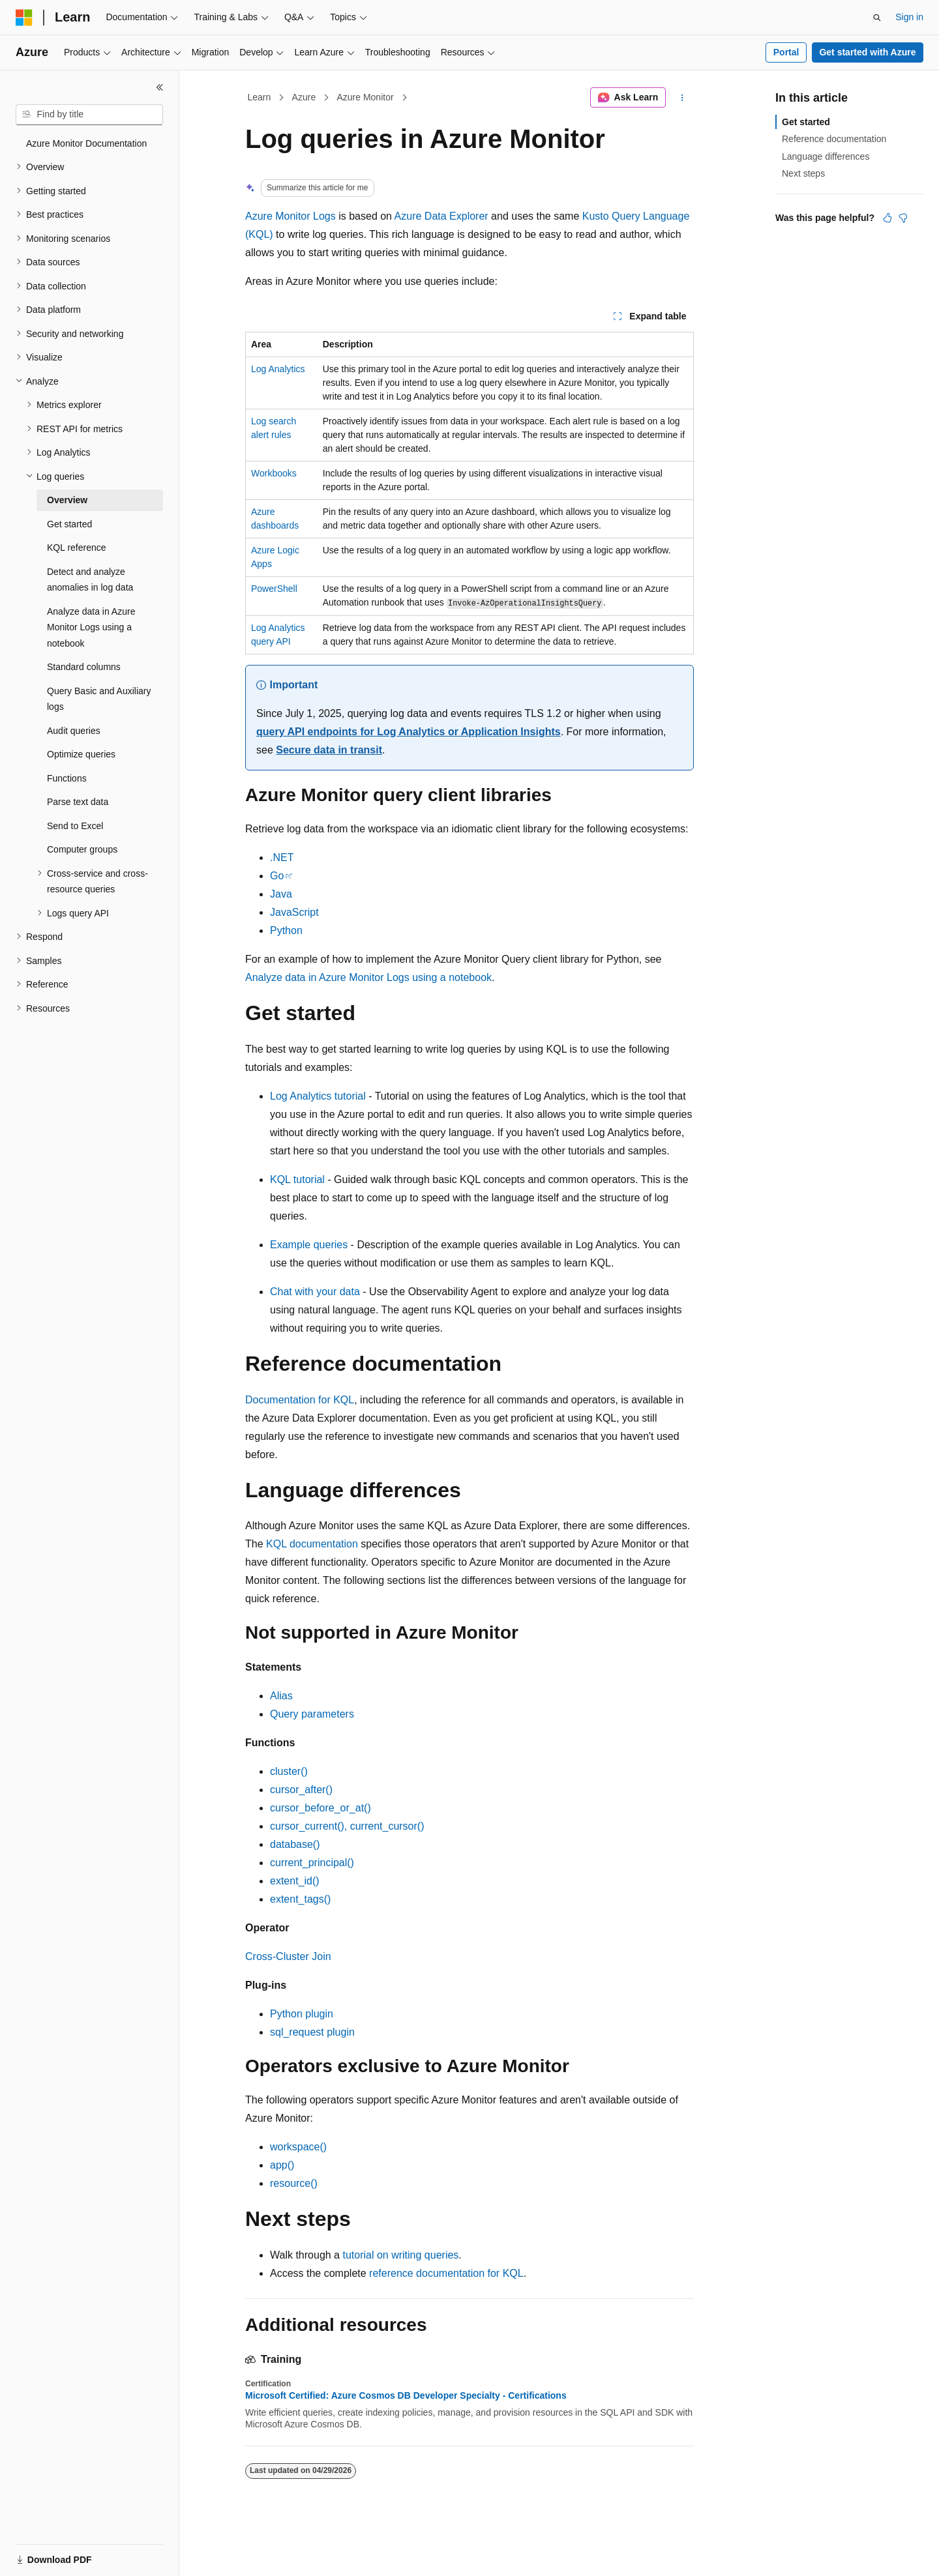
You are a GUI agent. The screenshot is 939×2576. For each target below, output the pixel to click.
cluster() (289, 1771)
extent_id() (295, 1880)
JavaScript (294, 912)
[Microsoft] (24, 17)
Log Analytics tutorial (318, 1096)
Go (277, 875)
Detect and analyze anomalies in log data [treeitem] (90, 579)
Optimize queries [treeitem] (81, 754)
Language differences (825, 156)
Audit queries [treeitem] (73, 730)
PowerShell (274, 588)
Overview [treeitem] (67, 500)
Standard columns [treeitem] (84, 667)
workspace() (298, 2146)
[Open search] (877, 17)
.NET (281, 857)
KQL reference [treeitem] (76, 547)
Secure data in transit (329, 749)
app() (282, 2165)
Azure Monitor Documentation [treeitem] (86, 143)
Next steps (803, 173)
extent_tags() (300, 1899)
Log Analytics (278, 369)
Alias (281, 1695)
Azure (304, 97)
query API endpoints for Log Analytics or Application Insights (408, 731)
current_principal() (312, 1862)
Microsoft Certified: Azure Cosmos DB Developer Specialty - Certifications (406, 2395)
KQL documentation (312, 1543)
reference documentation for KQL (446, 2273)
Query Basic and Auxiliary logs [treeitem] (99, 699)
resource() (294, 2183)
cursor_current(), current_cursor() (347, 1826)
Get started (806, 122)
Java (281, 894)
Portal (786, 52)
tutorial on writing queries (400, 2255)
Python (286, 930)
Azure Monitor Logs (290, 216)
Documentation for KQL (299, 1399)
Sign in (909, 17)
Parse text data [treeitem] (77, 802)
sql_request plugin (312, 2032)
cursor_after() (301, 1789)
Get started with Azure (867, 52)
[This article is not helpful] (903, 218)
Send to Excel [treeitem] (75, 826)
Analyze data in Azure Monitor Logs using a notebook (368, 977)
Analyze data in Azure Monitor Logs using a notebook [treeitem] (91, 627)
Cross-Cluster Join (288, 1956)
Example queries (309, 1244)
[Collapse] (159, 87)
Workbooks (274, 473)
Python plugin (301, 2013)
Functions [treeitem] (67, 778)
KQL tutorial (297, 1179)
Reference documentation (834, 139)
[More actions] (682, 97)
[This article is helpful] (887, 218)
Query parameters (312, 1714)
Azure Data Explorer (441, 216)
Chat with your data (315, 1291)
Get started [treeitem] (69, 524)
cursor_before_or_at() (320, 1807)
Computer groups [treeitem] (82, 849)
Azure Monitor (364, 97)
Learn (259, 97)
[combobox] (89, 114)
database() (295, 1844)
